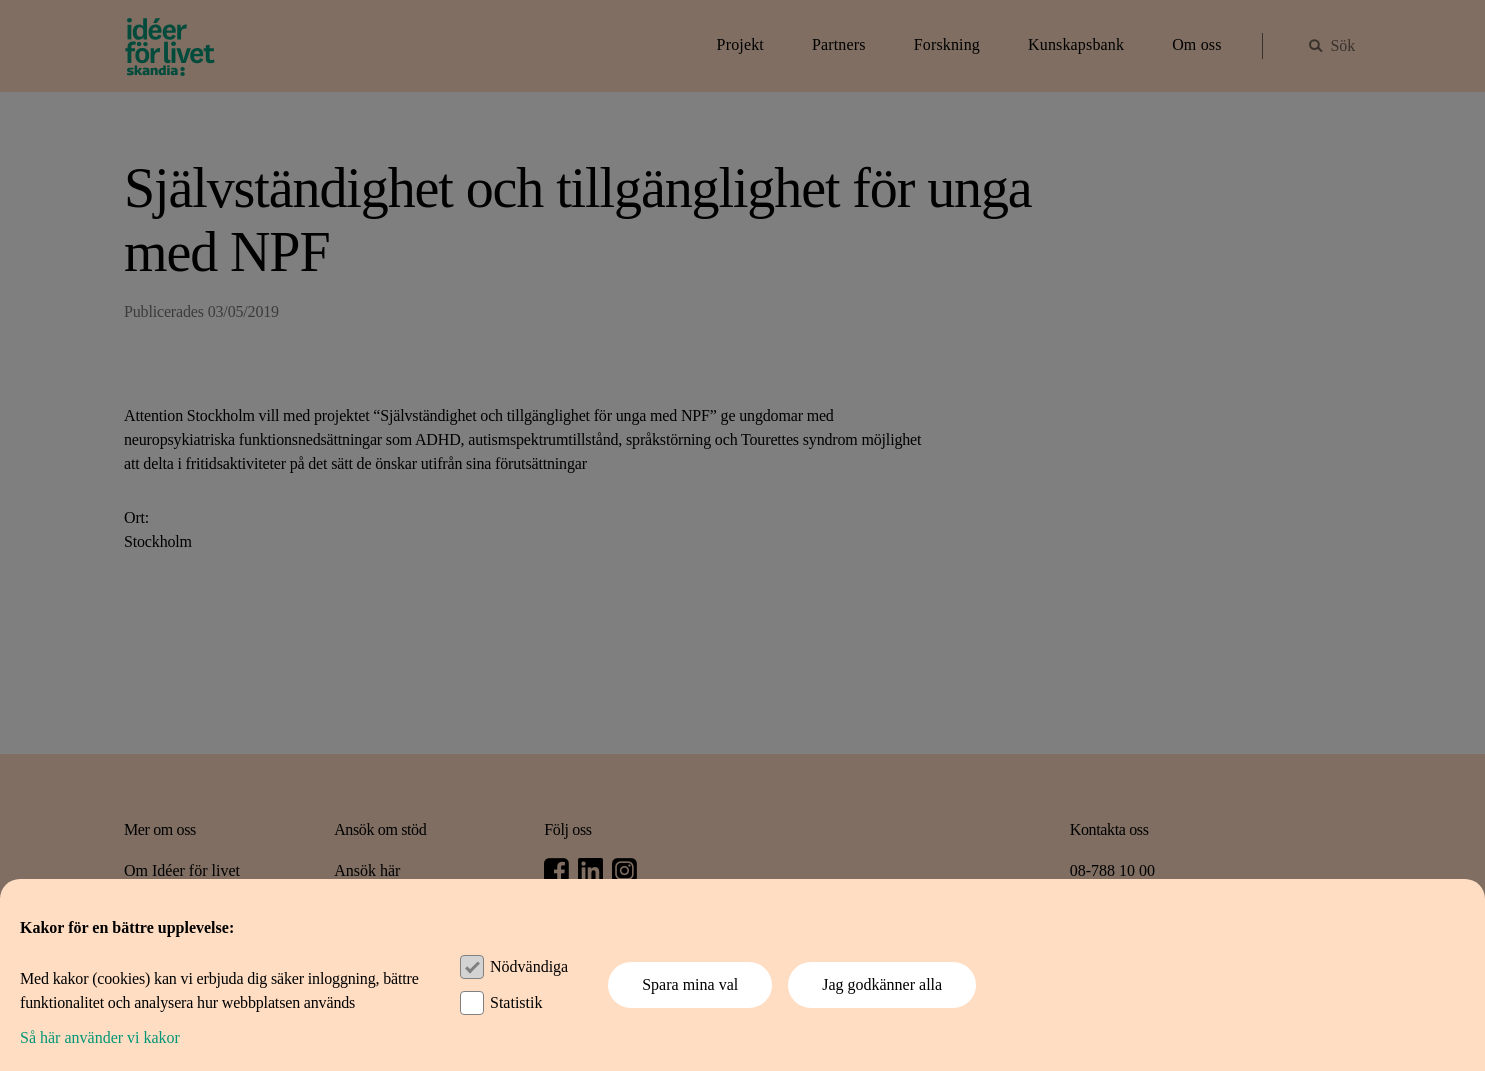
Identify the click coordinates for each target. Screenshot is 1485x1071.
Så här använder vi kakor (100, 1037)
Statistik (516, 1002)
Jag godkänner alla (882, 984)
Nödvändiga (529, 966)
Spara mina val (690, 984)
